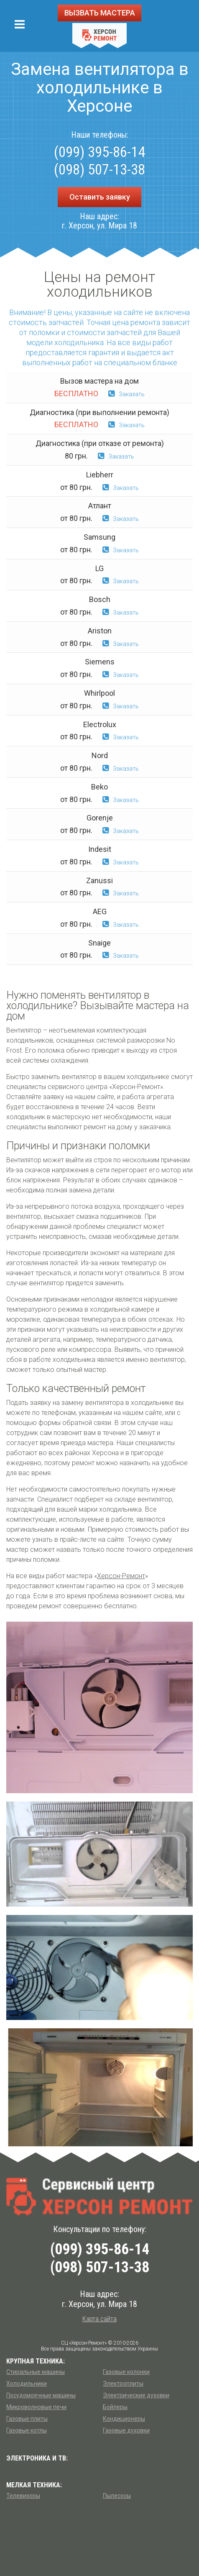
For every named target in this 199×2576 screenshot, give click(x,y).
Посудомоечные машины (41, 2395)
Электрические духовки (136, 2395)
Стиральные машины (35, 2371)
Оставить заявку (99, 196)
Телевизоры (23, 2495)
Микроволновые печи (36, 2407)
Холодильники (26, 2383)
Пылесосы (117, 2495)
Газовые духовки (126, 2430)
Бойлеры (115, 2407)
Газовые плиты (27, 2418)
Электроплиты (123, 2383)
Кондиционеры (124, 2418)
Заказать (126, 394)
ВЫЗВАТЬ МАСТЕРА (99, 12)
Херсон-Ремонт (121, 1576)
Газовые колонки (126, 2371)
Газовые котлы (26, 2430)
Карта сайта (99, 2319)
